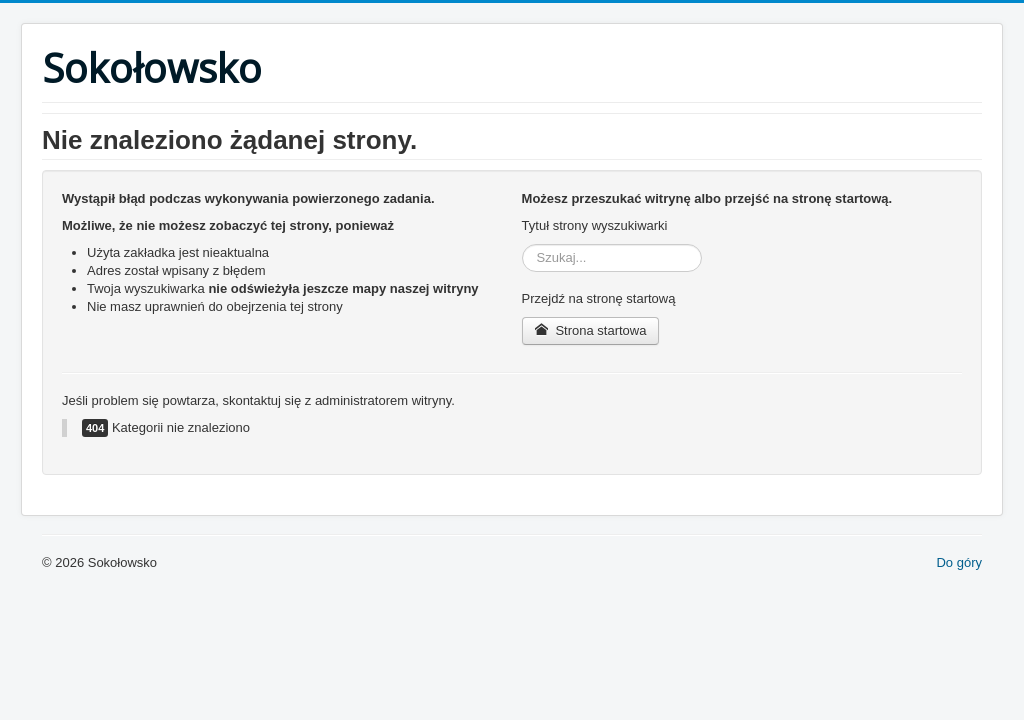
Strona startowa (591, 330)
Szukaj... (522, 244)
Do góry (959, 562)
